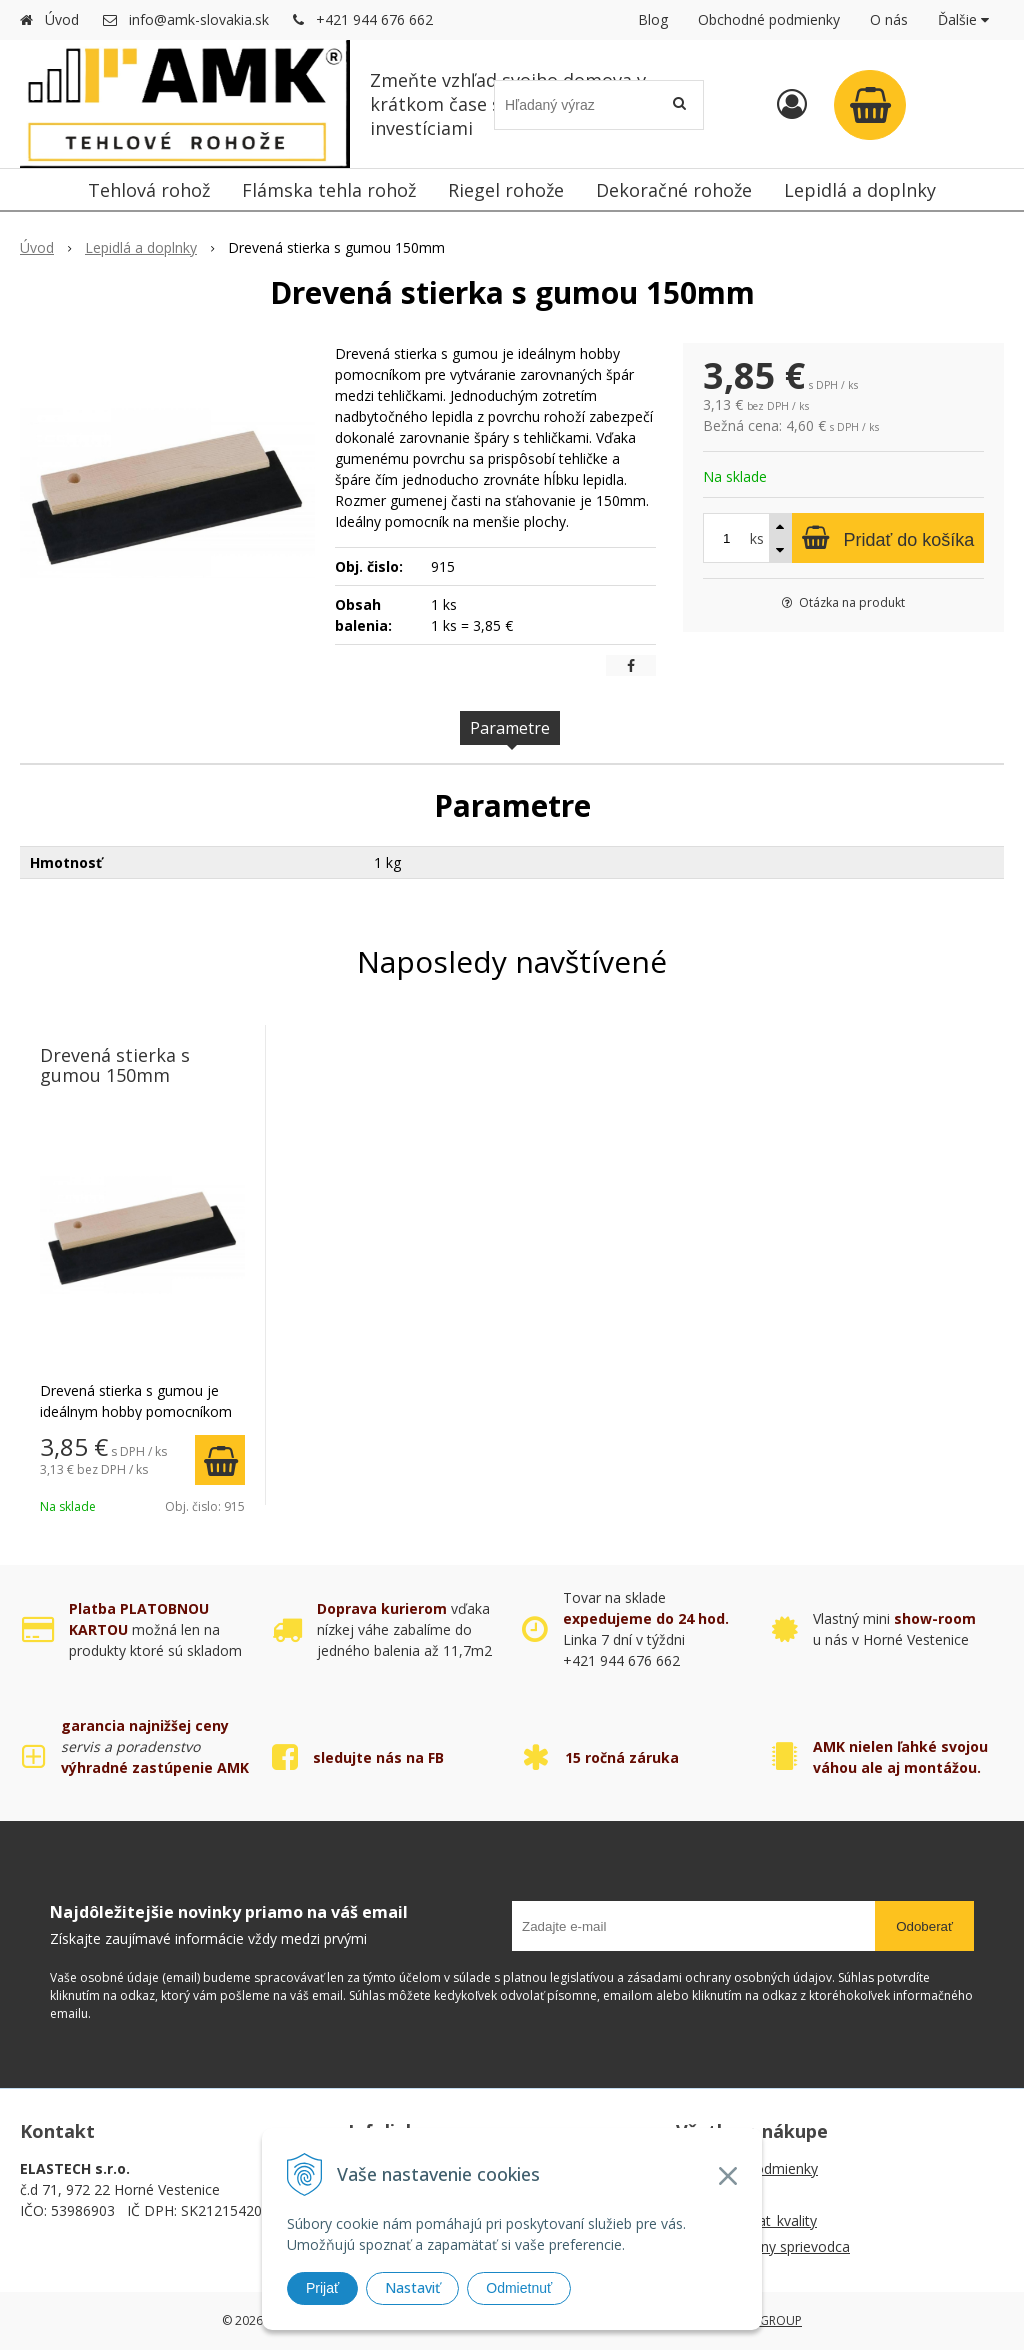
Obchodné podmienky (769, 19)
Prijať (322, 2288)
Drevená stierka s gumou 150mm (115, 1065)
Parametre (510, 728)
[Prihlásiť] (792, 103)
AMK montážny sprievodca (763, 2246)
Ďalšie (963, 19)
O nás (889, 19)
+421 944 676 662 (374, 19)
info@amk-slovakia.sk (199, 19)
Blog (653, 19)
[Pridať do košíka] (888, 538)
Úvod (62, 19)
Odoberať (924, 1926)
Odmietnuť (519, 2288)
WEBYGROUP (765, 2320)
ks (757, 538)
